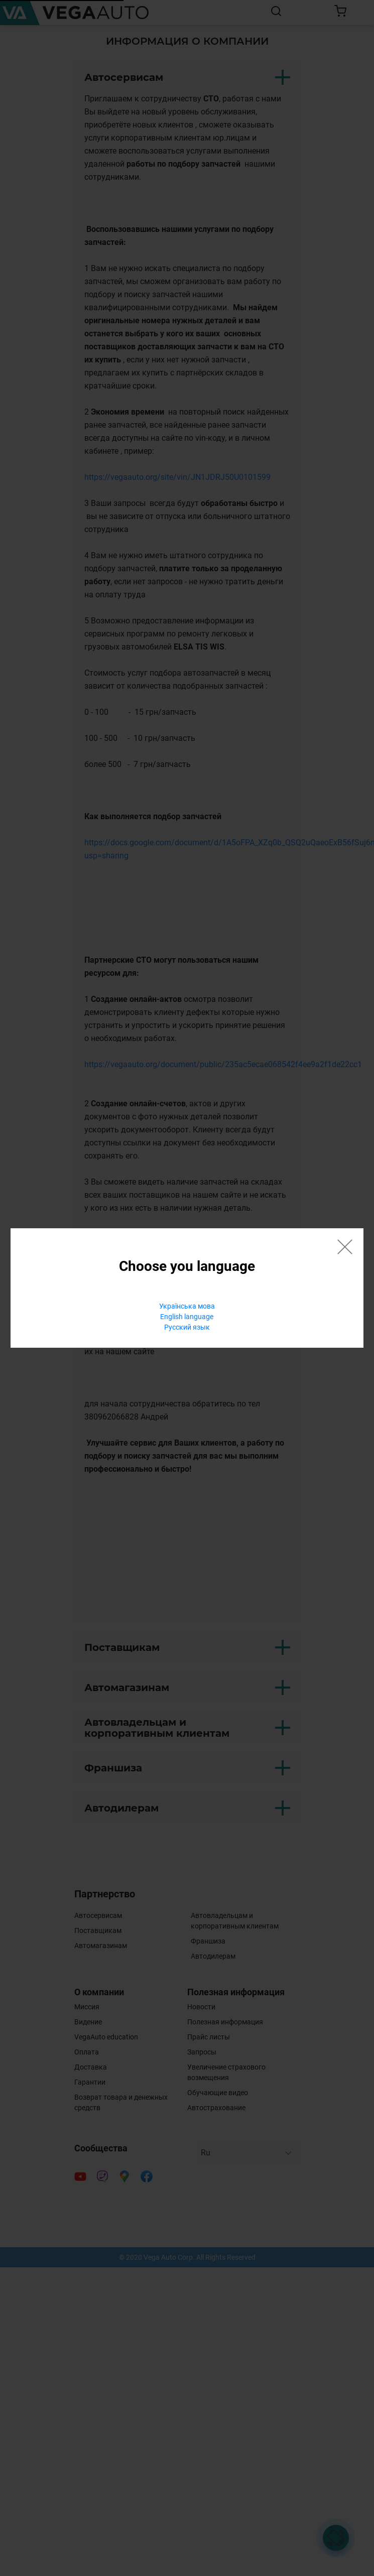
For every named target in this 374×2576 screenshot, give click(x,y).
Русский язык (187, 1327)
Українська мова (187, 1306)
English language (186, 1317)
